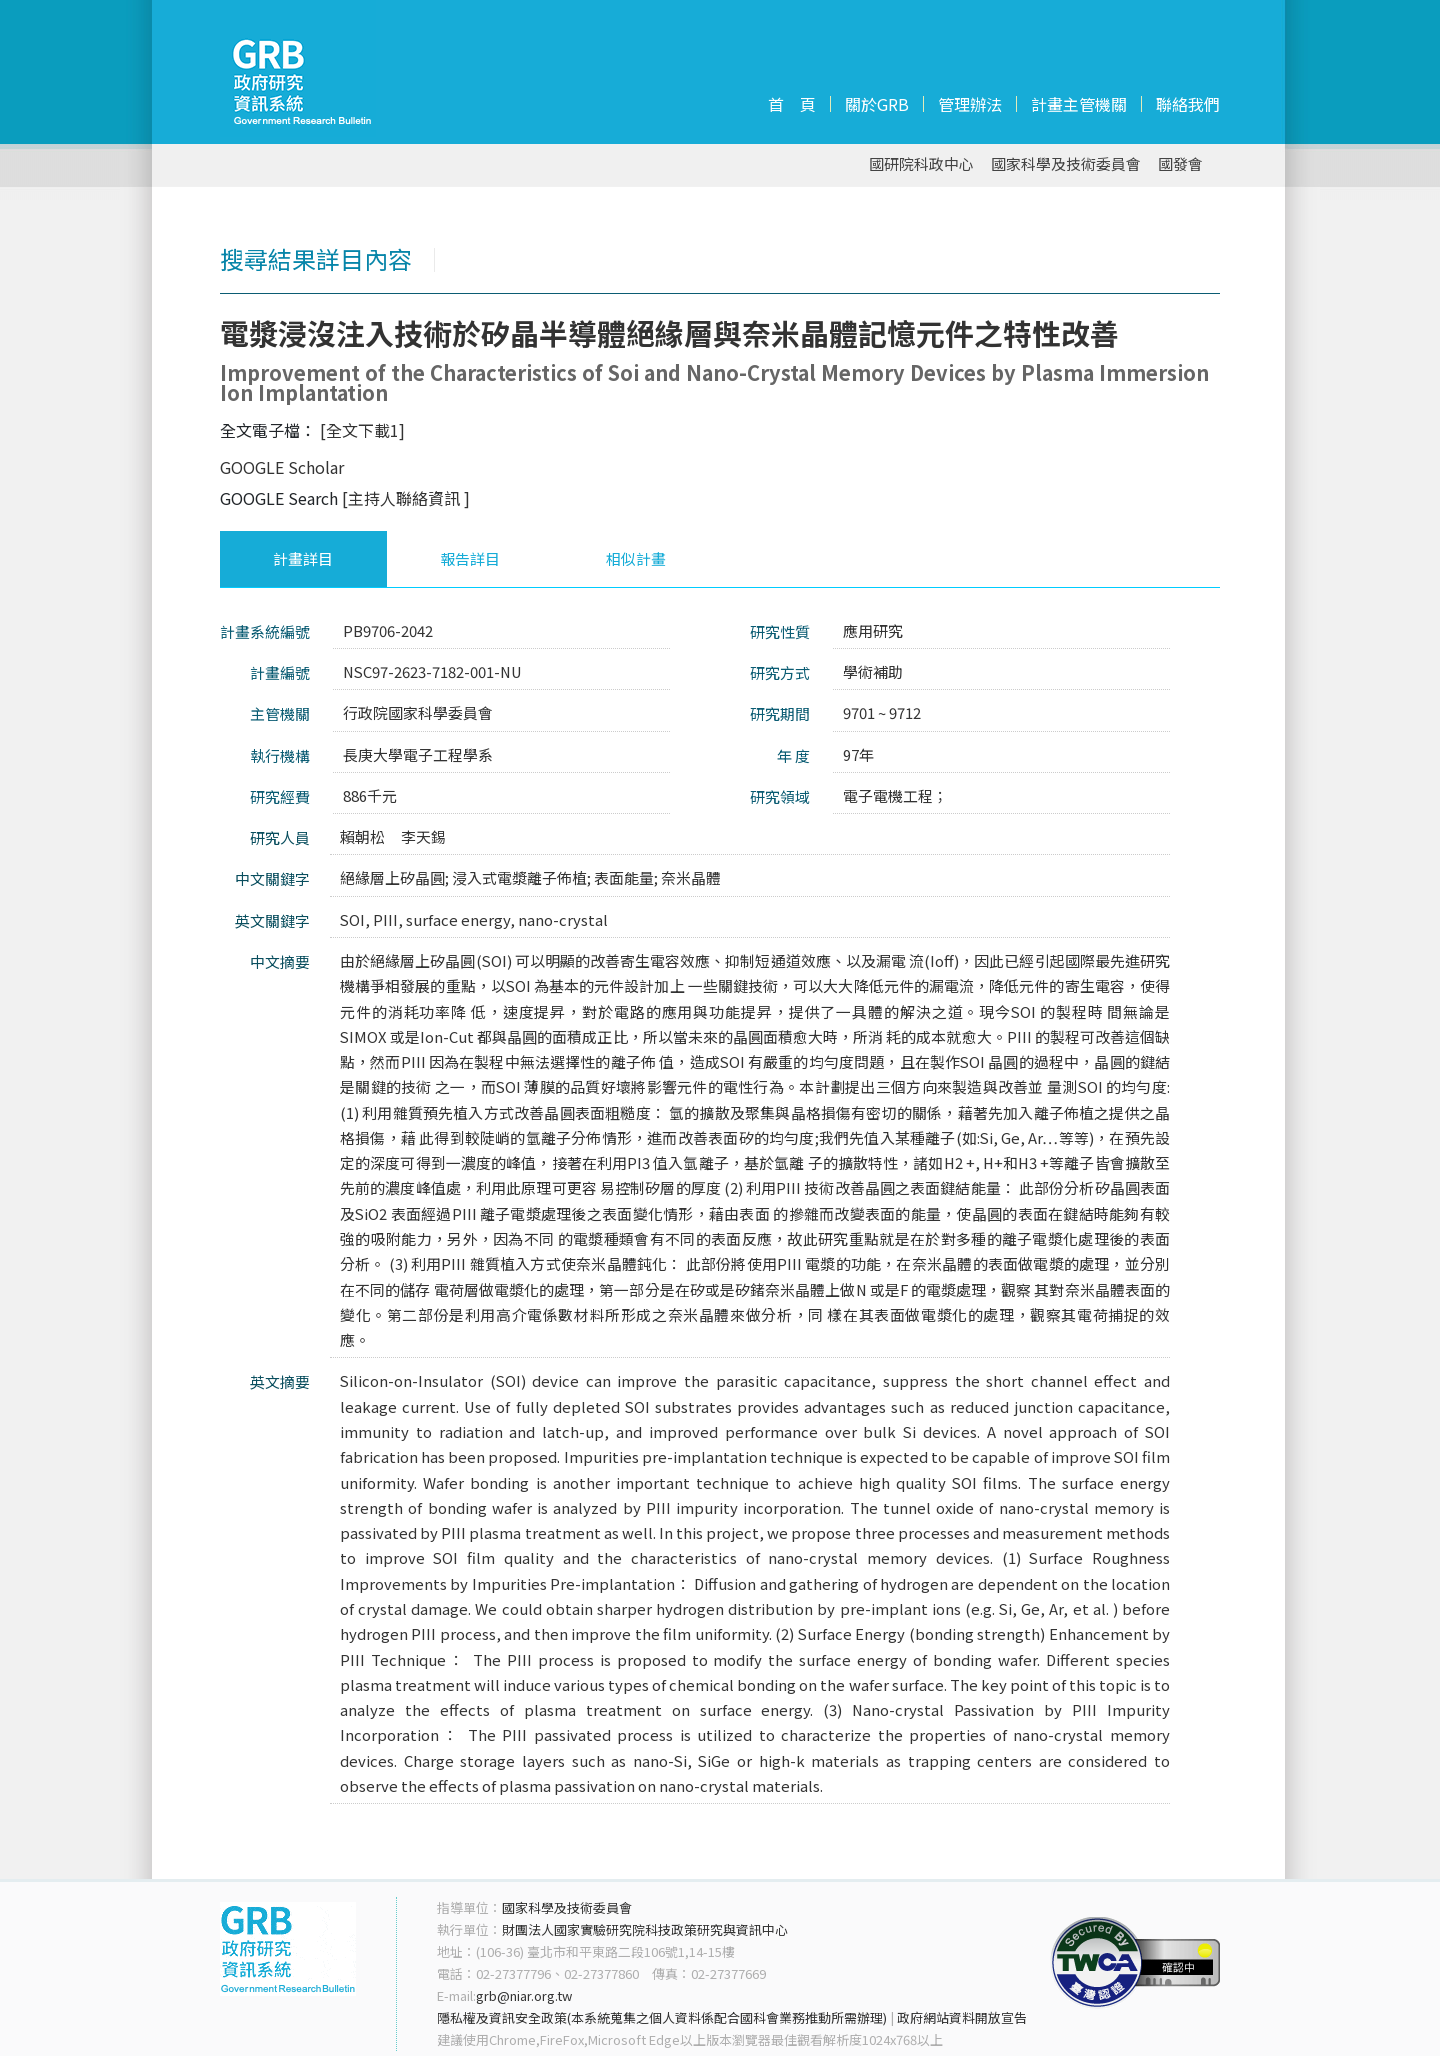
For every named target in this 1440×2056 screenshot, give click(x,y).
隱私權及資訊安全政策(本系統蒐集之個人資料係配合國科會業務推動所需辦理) (662, 2017)
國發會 (1180, 164)
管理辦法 (970, 104)
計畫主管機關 (1079, 104)
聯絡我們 (1188, 104)
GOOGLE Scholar (282, 467)
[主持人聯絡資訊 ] (406, 498)
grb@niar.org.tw (524, 1995)
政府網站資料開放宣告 (962, 2017)
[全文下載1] (362, 430)
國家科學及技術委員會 (1066, 164)
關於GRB (877, 104)
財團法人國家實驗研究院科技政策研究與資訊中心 (645, 1929)
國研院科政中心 (921, 164)
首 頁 (792, 104)
